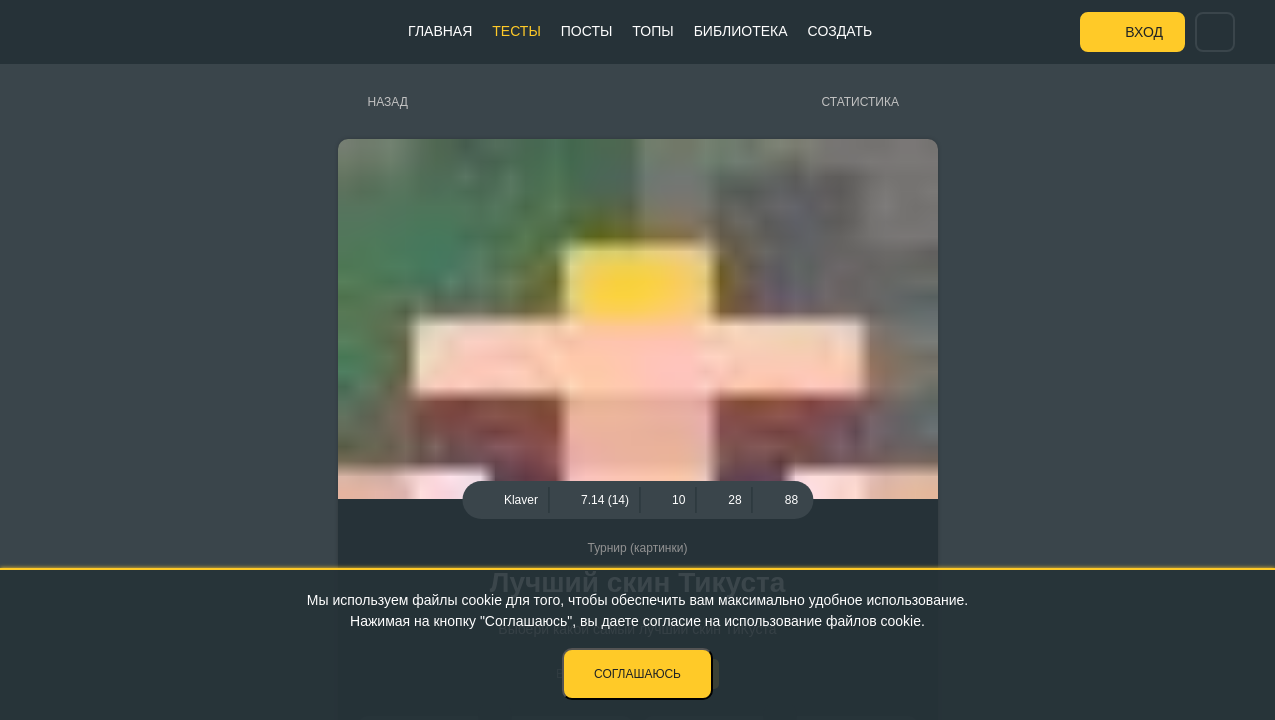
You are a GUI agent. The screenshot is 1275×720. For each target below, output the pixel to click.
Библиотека (741, 31)
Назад (388, 102)
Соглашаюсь (637, 674)
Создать (840, 31)
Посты (587, 31)
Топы (652, 31)
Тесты (516, 31)
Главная (440, 31)
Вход (1144, 32)
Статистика (860, 102)
